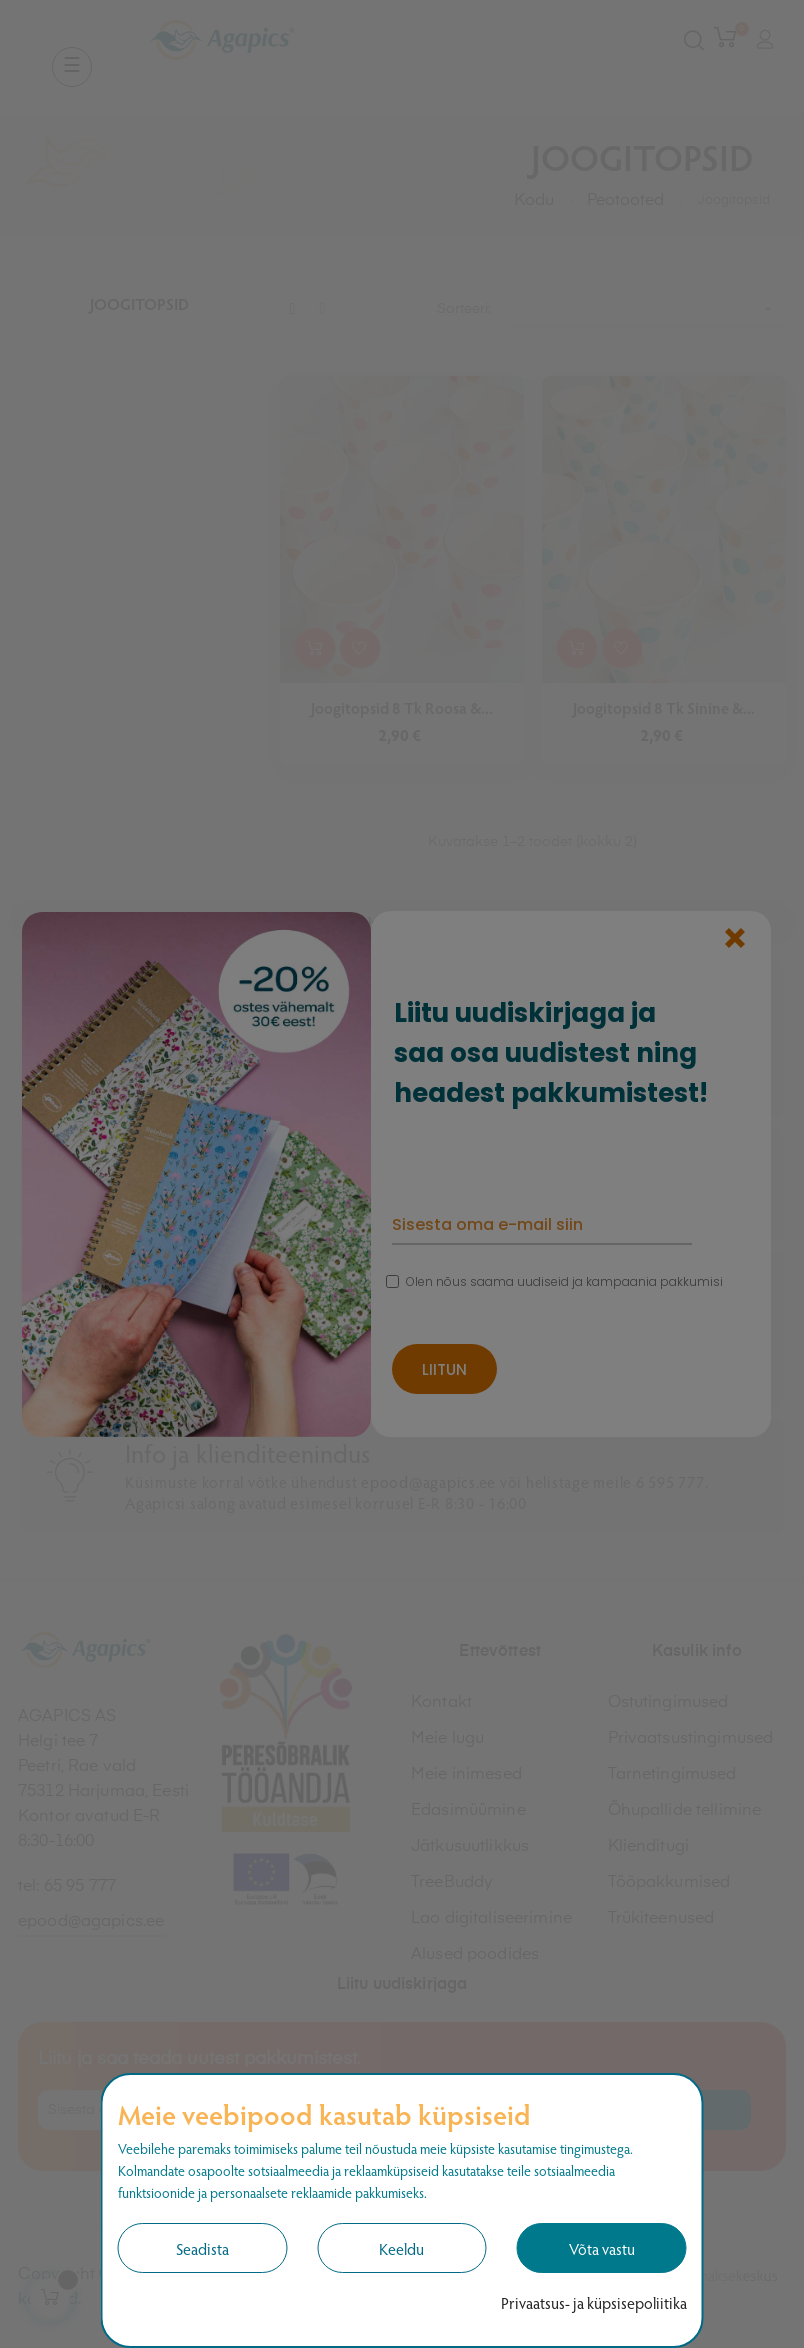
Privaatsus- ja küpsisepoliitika (594, 2302)
